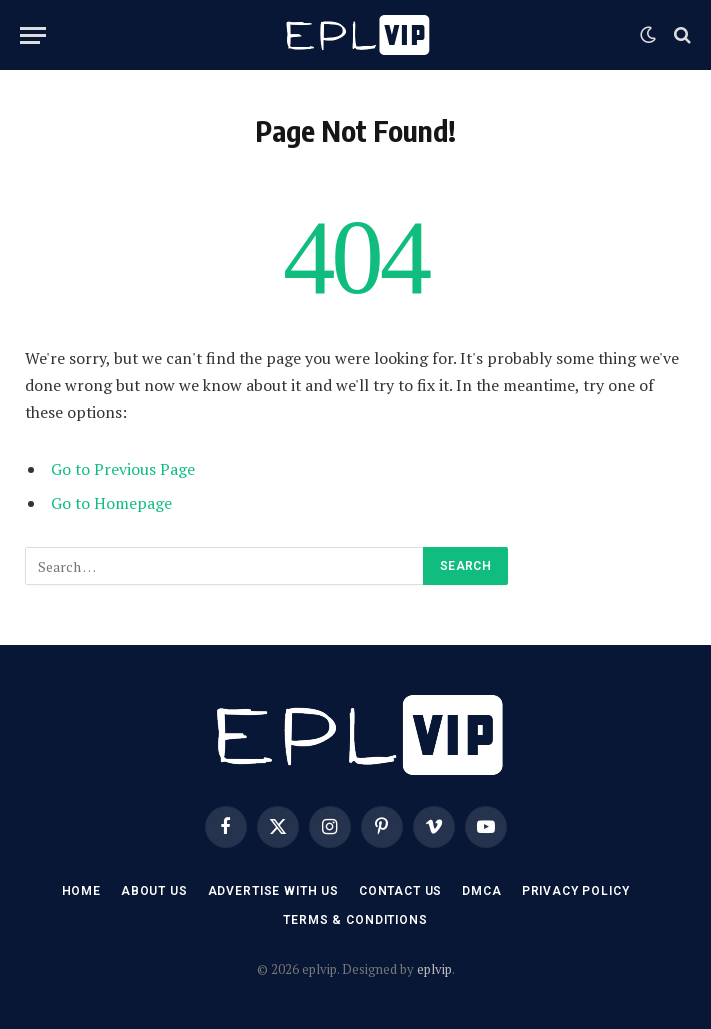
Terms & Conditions (355, 920)
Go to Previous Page (123, 469)
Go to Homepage (111, 503)
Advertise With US (273, 891)
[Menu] (33, 35)
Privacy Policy (576, 891)
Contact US (400, 891)
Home (81, 891)
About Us (154, 891)
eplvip (434, 969)
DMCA (481, 891)
